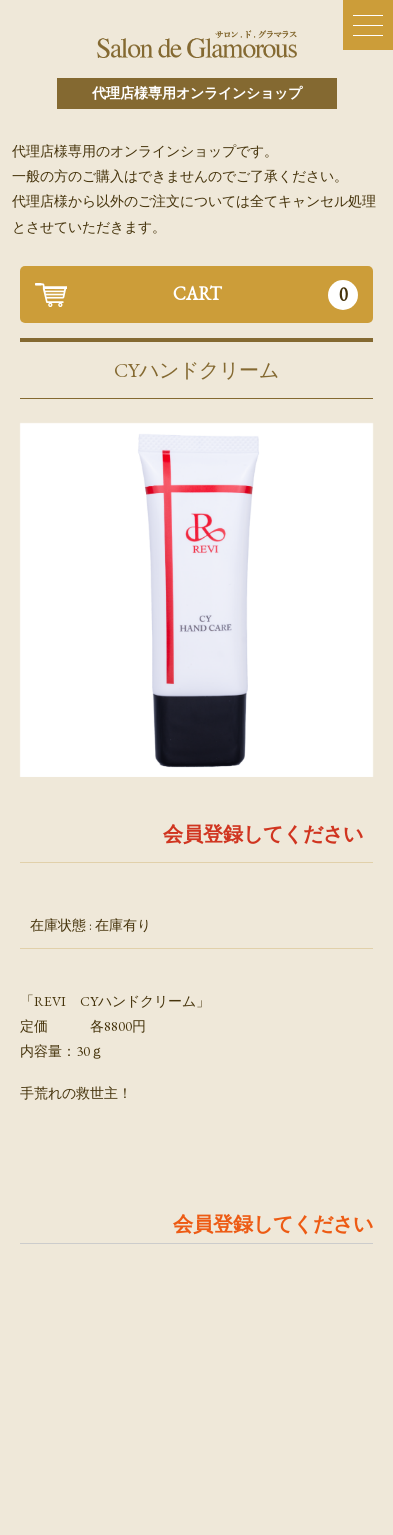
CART (266, 295)
